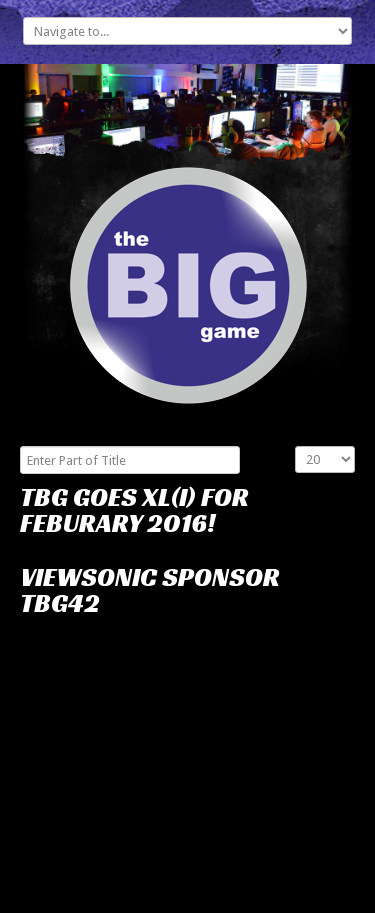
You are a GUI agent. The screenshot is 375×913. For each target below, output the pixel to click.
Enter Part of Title (20, 446)
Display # (295, 446)
